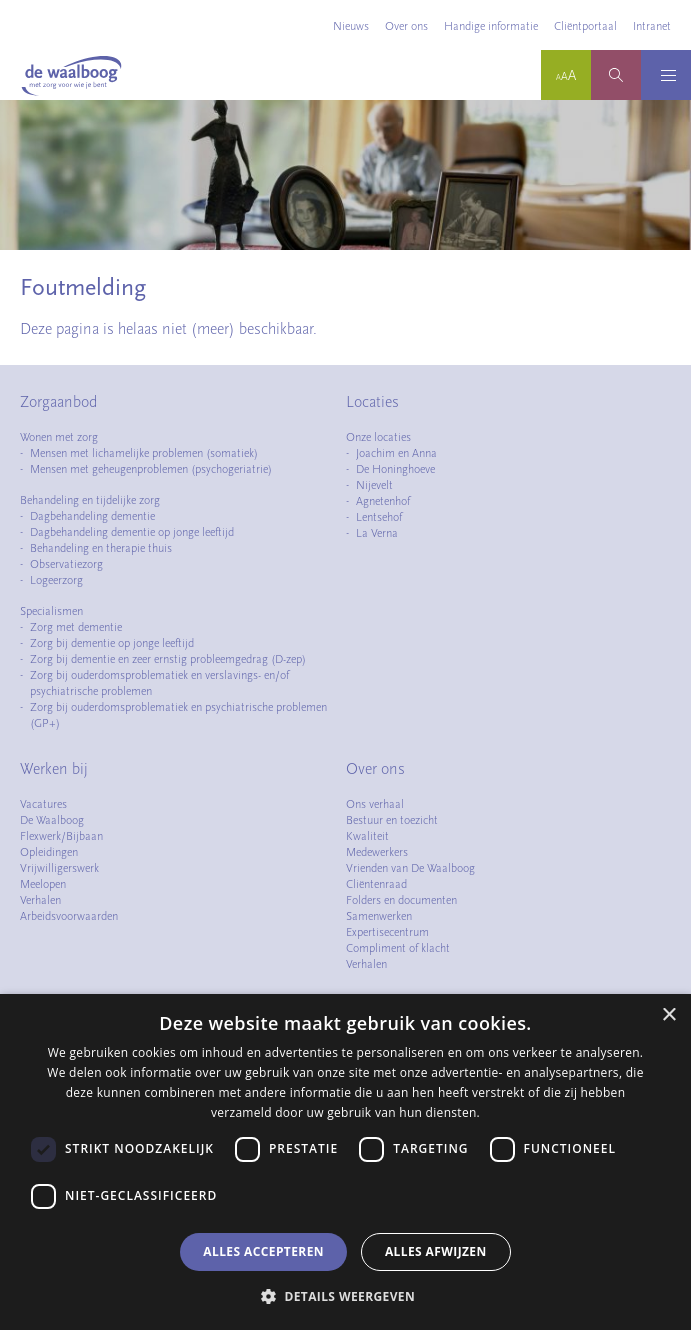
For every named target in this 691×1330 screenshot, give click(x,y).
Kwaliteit (367, 836)
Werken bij (54, 769)
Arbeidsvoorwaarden (69, 916)
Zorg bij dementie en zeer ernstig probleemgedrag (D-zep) (168, 659)
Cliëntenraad (376, 884)
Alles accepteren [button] (263, 1251)
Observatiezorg (66, 564)
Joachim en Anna (396, 453)
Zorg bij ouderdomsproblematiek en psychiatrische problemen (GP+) (178, 715)
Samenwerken (379, 916)
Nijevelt (374, 485)
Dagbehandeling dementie (92, 516)
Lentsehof (379, 517)
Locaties (372, 402)
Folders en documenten (401, 900)
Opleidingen (49, 852)
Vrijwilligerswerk (59, 868)
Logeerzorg (56, 580)
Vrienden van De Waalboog (410, 868)
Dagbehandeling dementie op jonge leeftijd (132, 532)
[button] (345, 1296)
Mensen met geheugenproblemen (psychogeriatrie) (151, 469)
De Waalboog (52, 820)
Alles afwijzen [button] (436, 1251)
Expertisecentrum (387, 932)
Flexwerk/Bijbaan (61, 836)
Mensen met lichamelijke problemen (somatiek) (144, 453)
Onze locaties (378, 437)
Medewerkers (377, 852)
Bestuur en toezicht (392, 820)
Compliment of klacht (398, 948)
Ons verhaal (375, 804)
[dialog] (345, 1162)
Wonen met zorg (59, 437)
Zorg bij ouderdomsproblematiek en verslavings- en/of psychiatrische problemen (159, 683)
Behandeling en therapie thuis (101, 548)
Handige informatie (491, 26)
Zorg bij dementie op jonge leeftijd (112, 643)
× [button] (668, 1015)
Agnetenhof (383, 501)
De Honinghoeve (395, 469)
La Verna (377, 533)
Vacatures (43, 804)
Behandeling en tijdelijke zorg (90, 500)
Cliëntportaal (585, 26)
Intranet (652, 26)
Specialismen (51, 611)
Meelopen (43, 884)
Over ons (406, 26)
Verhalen (40, 900)
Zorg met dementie (76, 627)
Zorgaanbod (58, 402)
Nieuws (351, 26)
